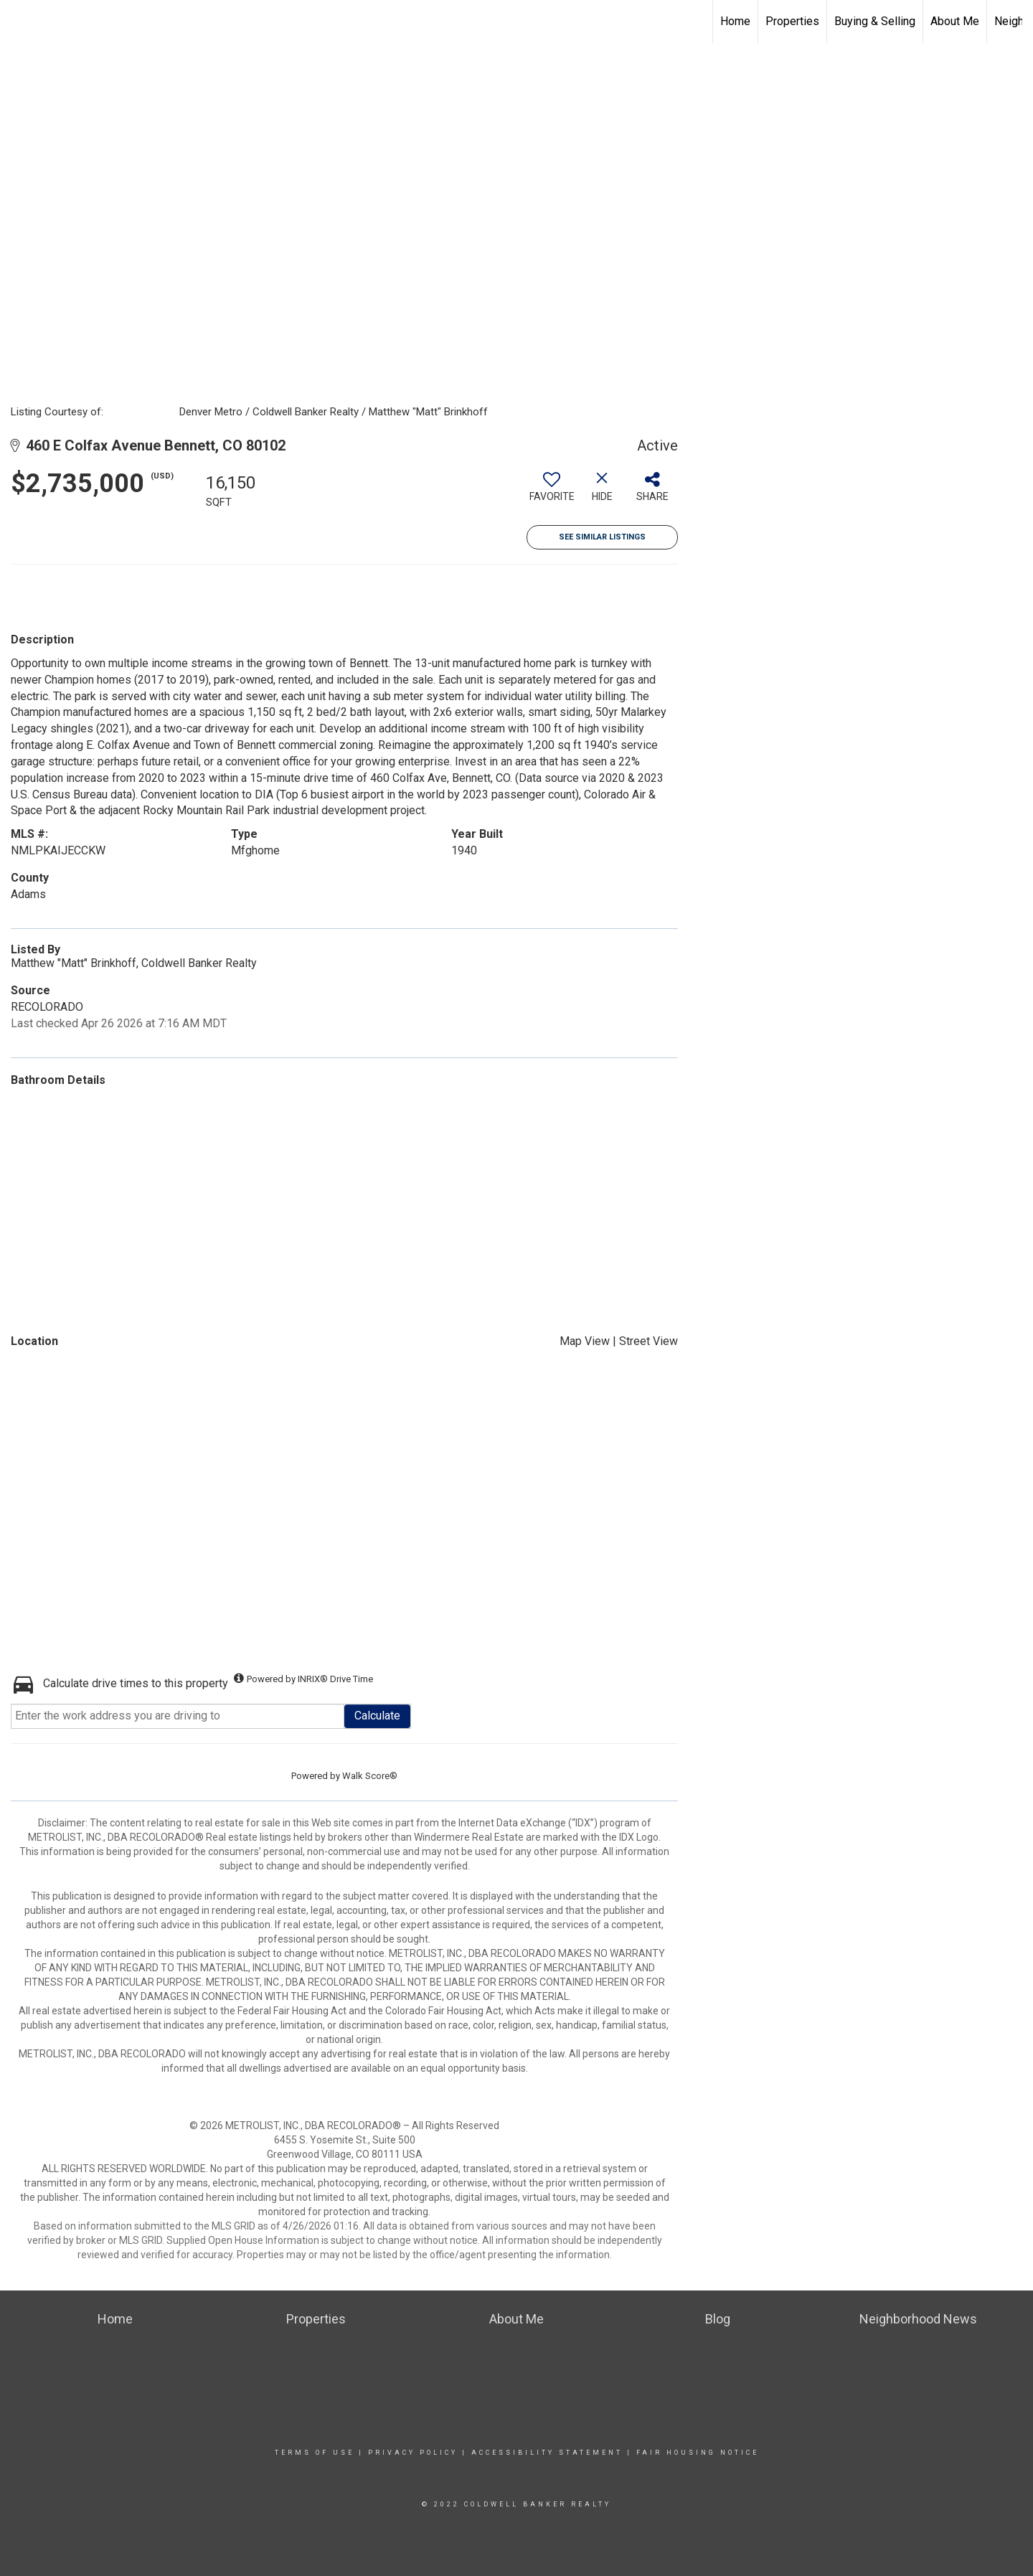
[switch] (552, 492)
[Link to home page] (516, 21)
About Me (954, 21)
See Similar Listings (602, 537)
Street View (648, 1341)
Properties (792, 21)
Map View (585, 1341)
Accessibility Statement (547, 2452)
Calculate (377, 1715)
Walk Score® (369, 1775)
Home (735, 21)
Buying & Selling (874, 21)
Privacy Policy (413, 2452)
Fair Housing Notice (697, 2452)
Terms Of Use (314, 2452)
